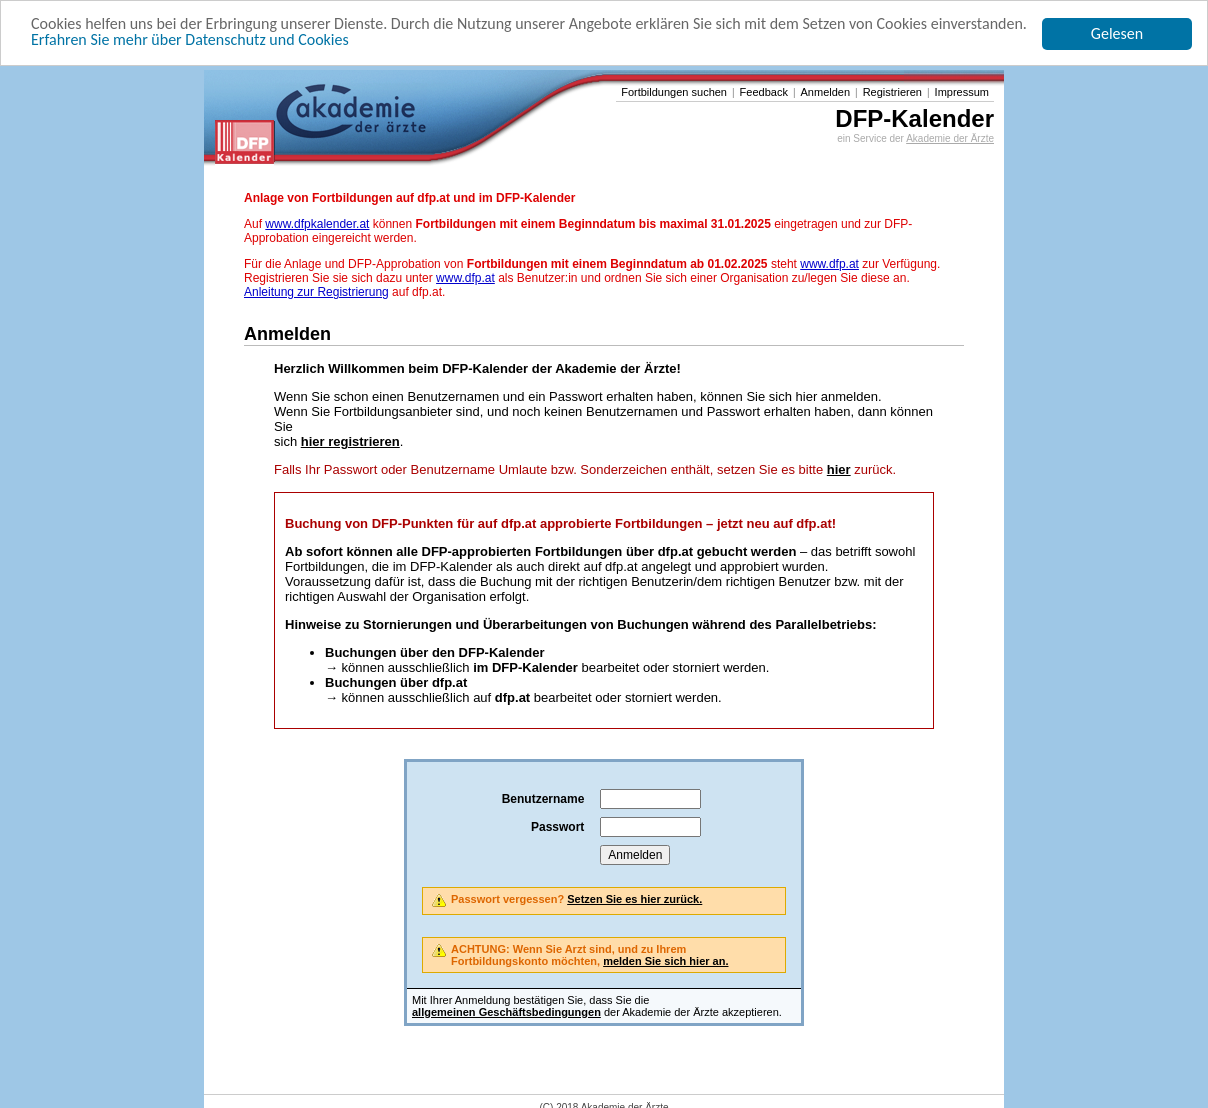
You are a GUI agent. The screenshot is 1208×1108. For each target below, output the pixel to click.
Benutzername (543, 799)
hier (839, 469)
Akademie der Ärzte (950, 138)
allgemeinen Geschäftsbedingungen (506, 1012)
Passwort (557, 827)
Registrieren (892, 92)
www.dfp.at (829, 264)
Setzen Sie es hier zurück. (634, 899)
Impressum (962, 92)
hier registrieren (350, 441)
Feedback (764, 92)
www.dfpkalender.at (317, 224)
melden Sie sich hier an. (665, 961)
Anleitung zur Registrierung (316, 292)
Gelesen (1117, 33)
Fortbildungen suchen (674, 92)
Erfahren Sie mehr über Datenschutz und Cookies (190, 39)
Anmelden (826, 92)
